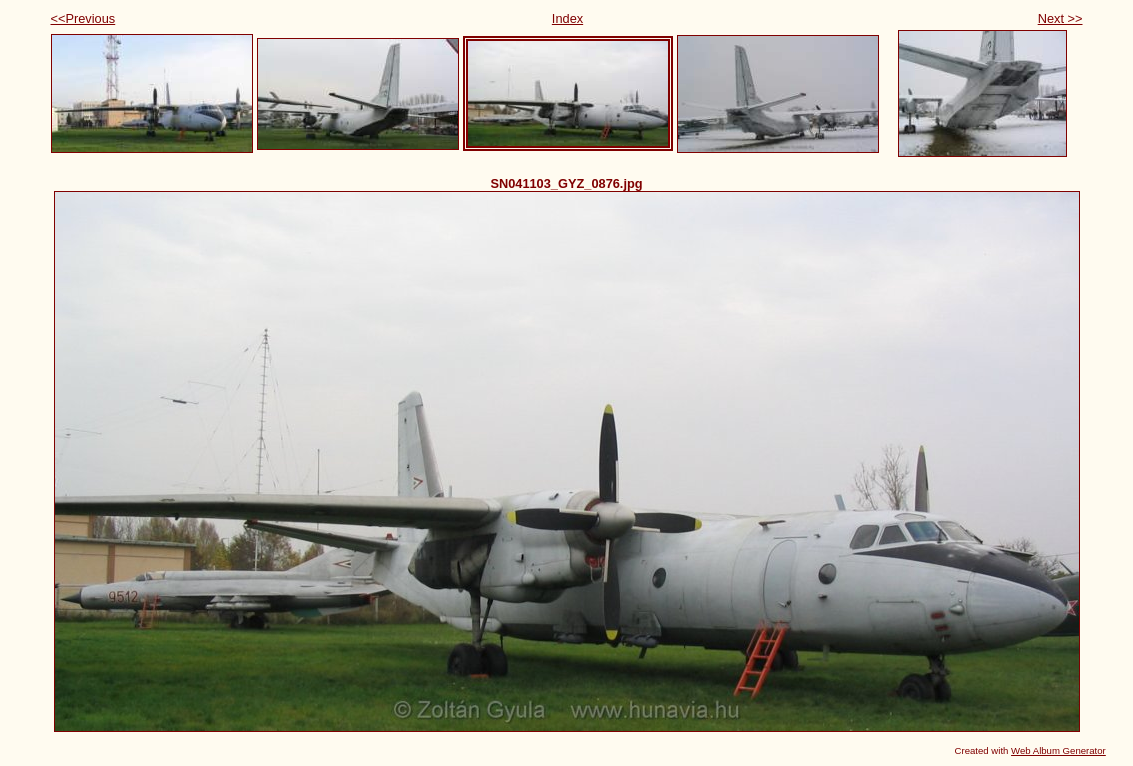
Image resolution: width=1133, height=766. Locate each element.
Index (567, 18)
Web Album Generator (1058, 750)
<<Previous (83, 18)
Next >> (1060, 18)
